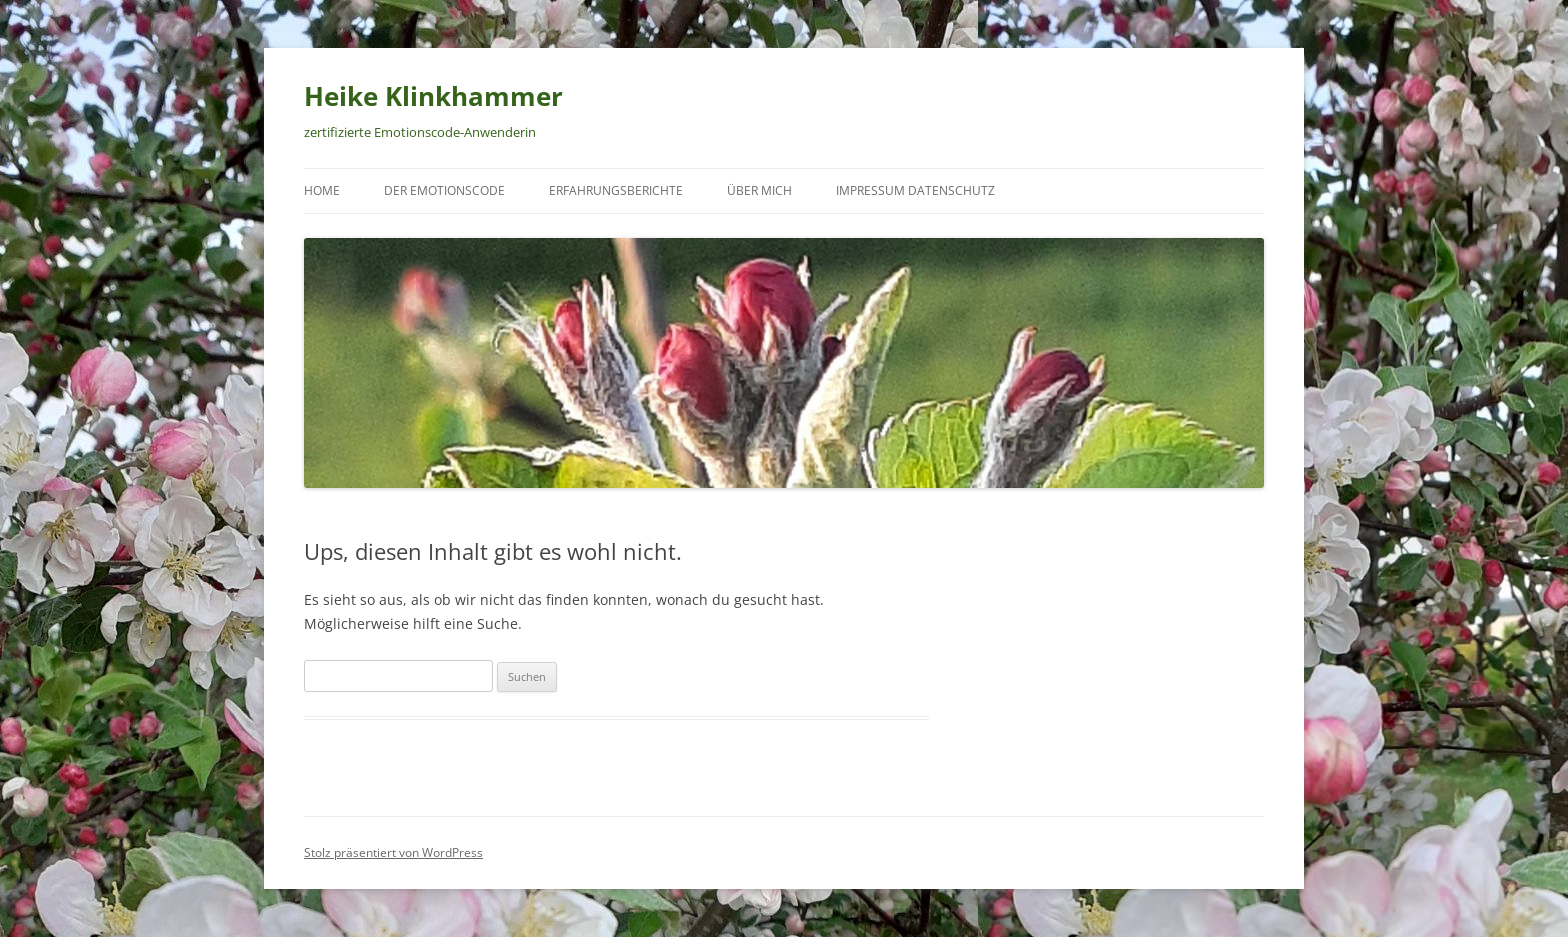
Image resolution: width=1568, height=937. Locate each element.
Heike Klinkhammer (433, 96)
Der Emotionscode (444, 190)
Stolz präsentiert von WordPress (393, 852)
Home (322, 190)
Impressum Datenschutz (915, 190)
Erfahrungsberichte (616, 190)
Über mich (759, 190)
